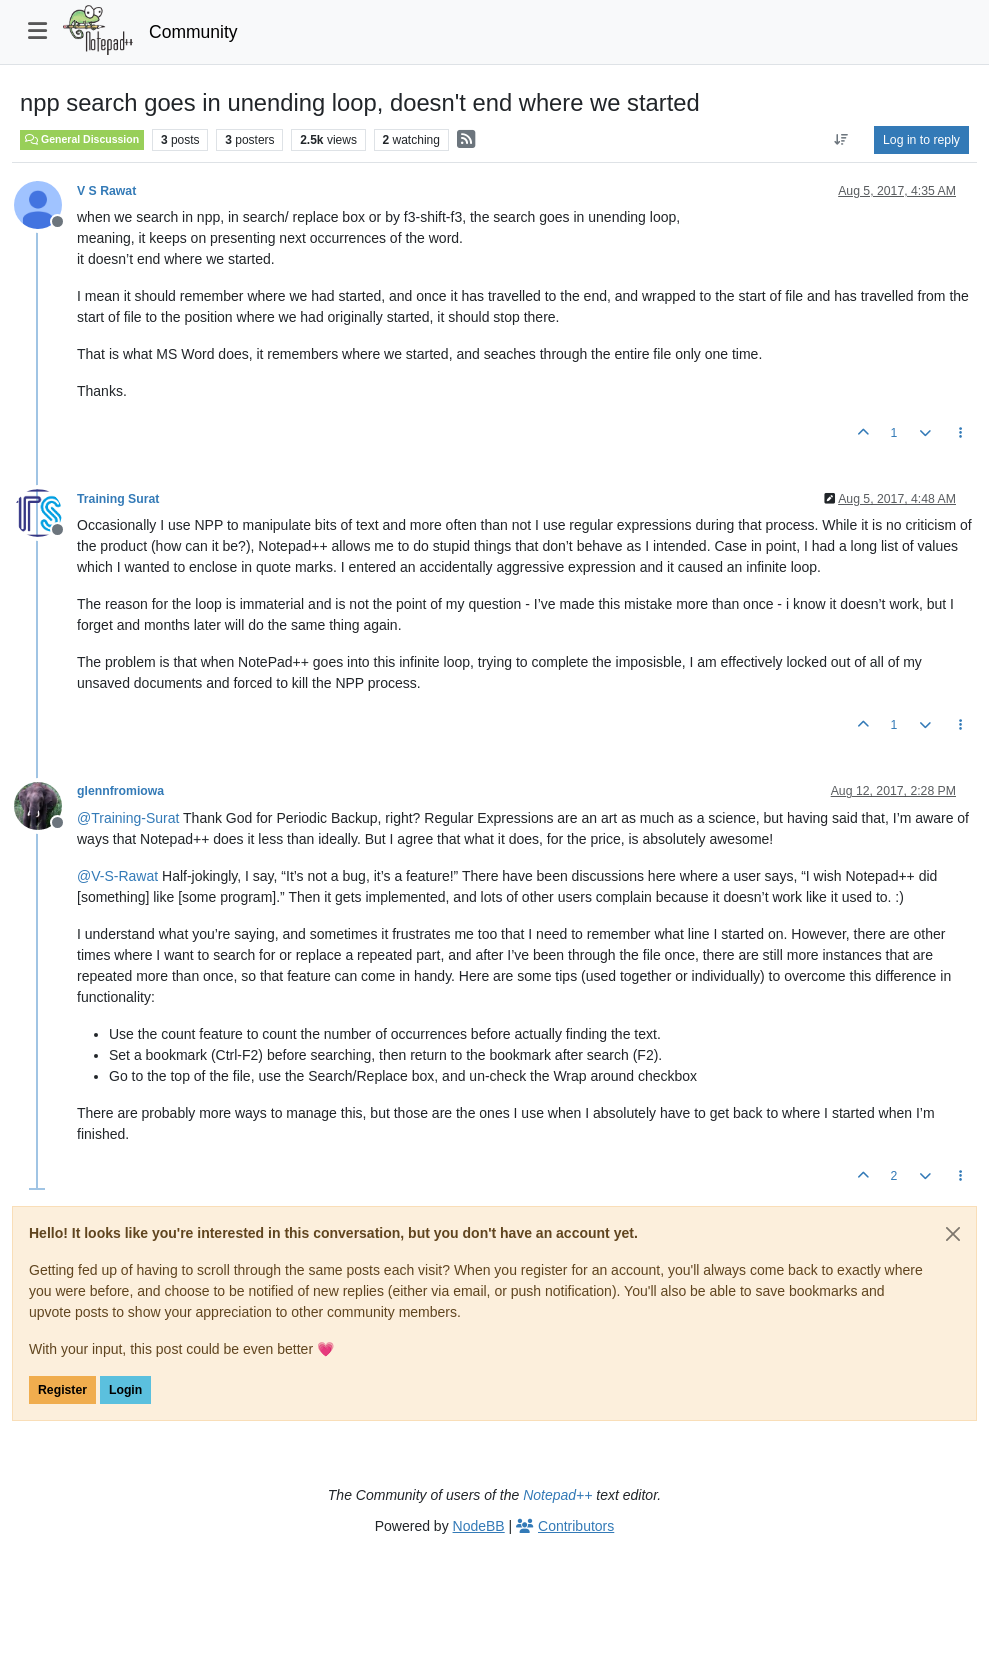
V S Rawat (106, 191)
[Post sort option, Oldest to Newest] (841, 140)
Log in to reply (921, 140)
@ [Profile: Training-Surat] (128, 818)
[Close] (953, 1234)
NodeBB (479, 1526)
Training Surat (118, 499)
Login (125, 1390)
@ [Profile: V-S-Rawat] (117, 876)
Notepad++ (557, 1495)
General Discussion (82, 139)
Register (62, 1390)
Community (193, 32)
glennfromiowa (120, 791)
